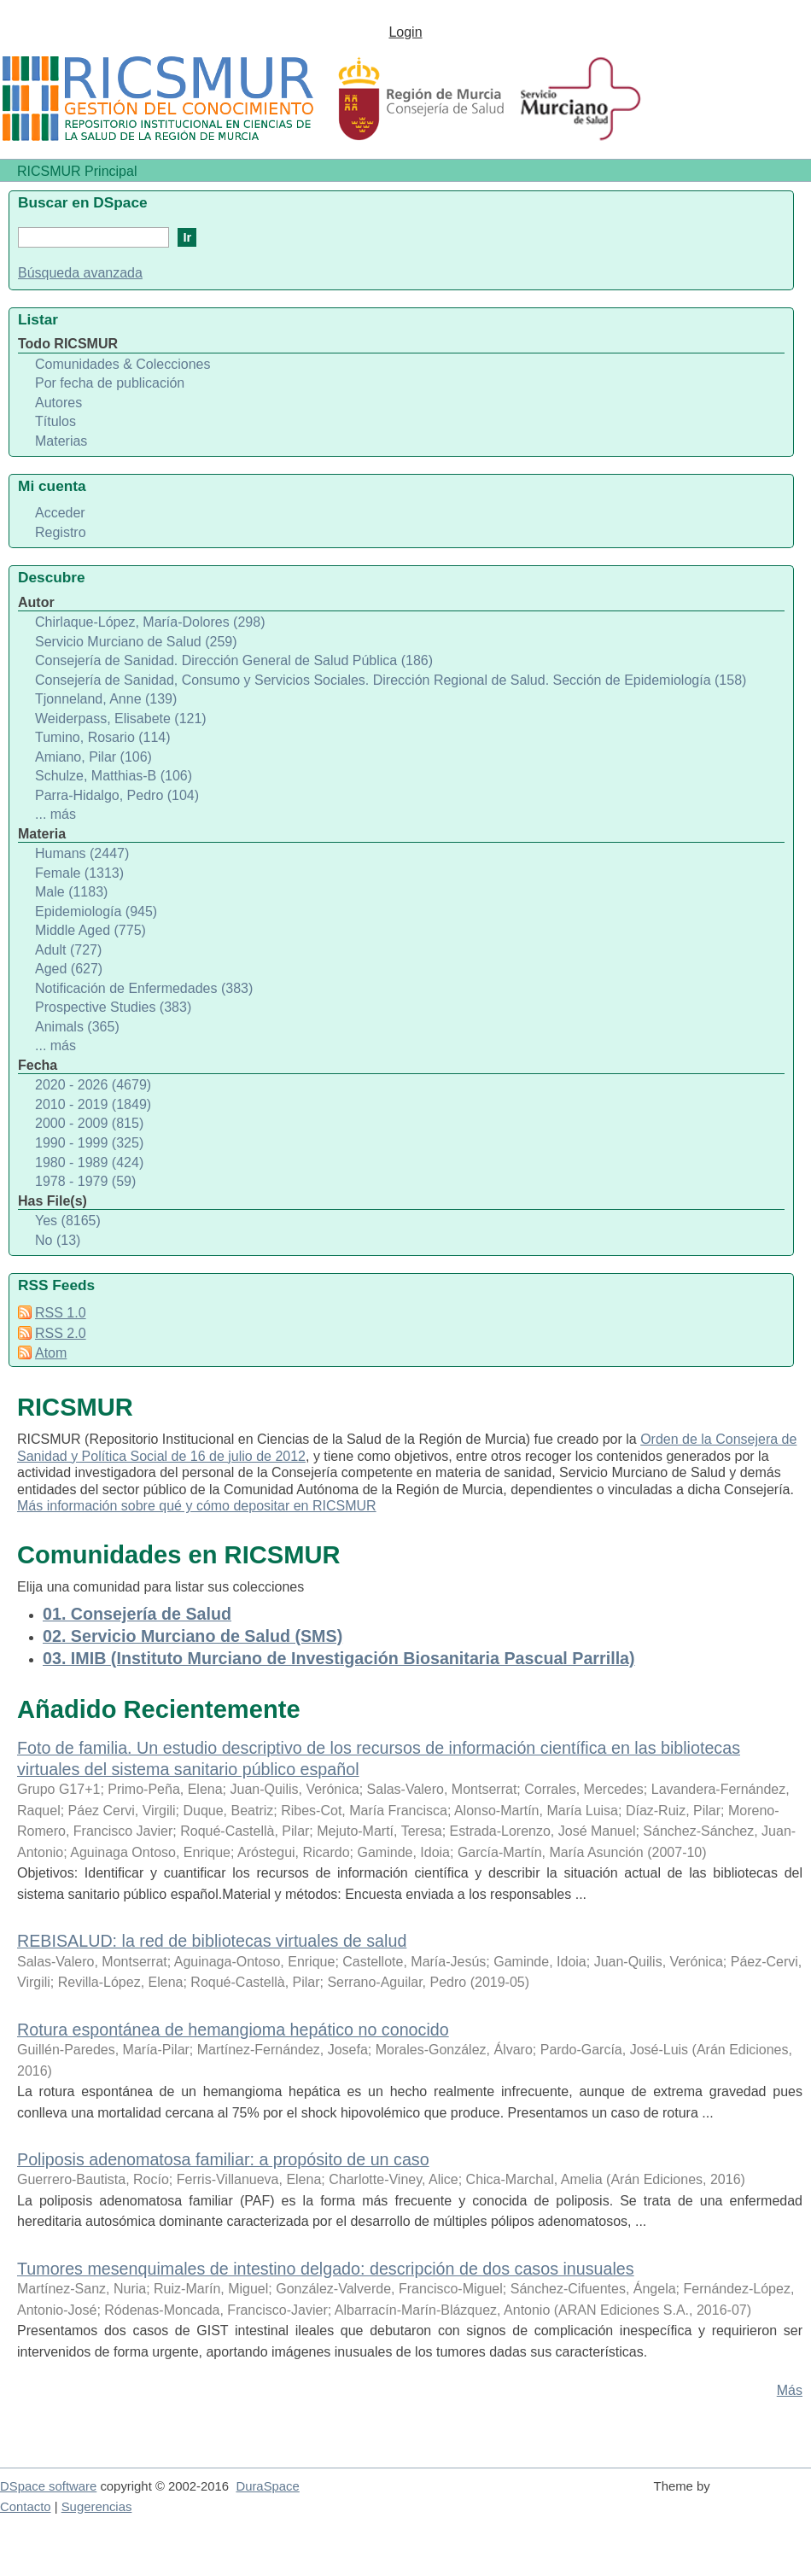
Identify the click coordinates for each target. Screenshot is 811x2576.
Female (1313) (79, 873)
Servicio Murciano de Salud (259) (136, 641)
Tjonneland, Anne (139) (106, 699)
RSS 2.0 (60, 1333)
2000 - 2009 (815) (89, 1123)
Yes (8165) (68, 1220)
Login (405, 32)
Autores (58, 402)
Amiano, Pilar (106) (93, 757)
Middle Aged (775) (90, 930)
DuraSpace (267, 2486)
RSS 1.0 (60, 1313)
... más (55, 814)
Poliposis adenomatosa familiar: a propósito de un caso (223, 2159)
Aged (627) (68, 968)
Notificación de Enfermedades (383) (144, 988)
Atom (51, 1353)
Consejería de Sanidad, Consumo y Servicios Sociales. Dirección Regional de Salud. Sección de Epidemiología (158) (390, 680)
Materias (61, 441)
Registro (60, 532)
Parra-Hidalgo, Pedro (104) (117, 795)
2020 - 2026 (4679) (93, 1085)
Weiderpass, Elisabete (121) (121, 718)
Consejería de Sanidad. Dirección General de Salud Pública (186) (234, 660)
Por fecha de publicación (109, 383)
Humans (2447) (82, 853)
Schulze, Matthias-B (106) (113, 775)
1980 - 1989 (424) (89, 1162)
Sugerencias (96, 2507)
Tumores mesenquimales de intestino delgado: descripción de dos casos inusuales (325, 2268)
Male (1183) (71, 892)
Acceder (60, 512)
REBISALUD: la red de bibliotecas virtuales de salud (211, 1940)
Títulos (55, 421)
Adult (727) (68, 950)
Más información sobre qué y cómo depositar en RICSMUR (196, 1505)
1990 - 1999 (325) (89, 1143)
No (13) (57, 1240)
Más (789, 2390)
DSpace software (48, 2486)
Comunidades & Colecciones (122, 364)
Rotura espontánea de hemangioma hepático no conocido (233, 2029)
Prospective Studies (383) (113, 1007)
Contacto (25, 2507)
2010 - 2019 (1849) (93, 1104)
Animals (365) (77, 1026)
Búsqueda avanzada (80, 273)
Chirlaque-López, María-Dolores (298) (150, 622)
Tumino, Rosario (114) (103, 737)
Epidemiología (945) (96, 911)
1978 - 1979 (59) (85, 1181)
